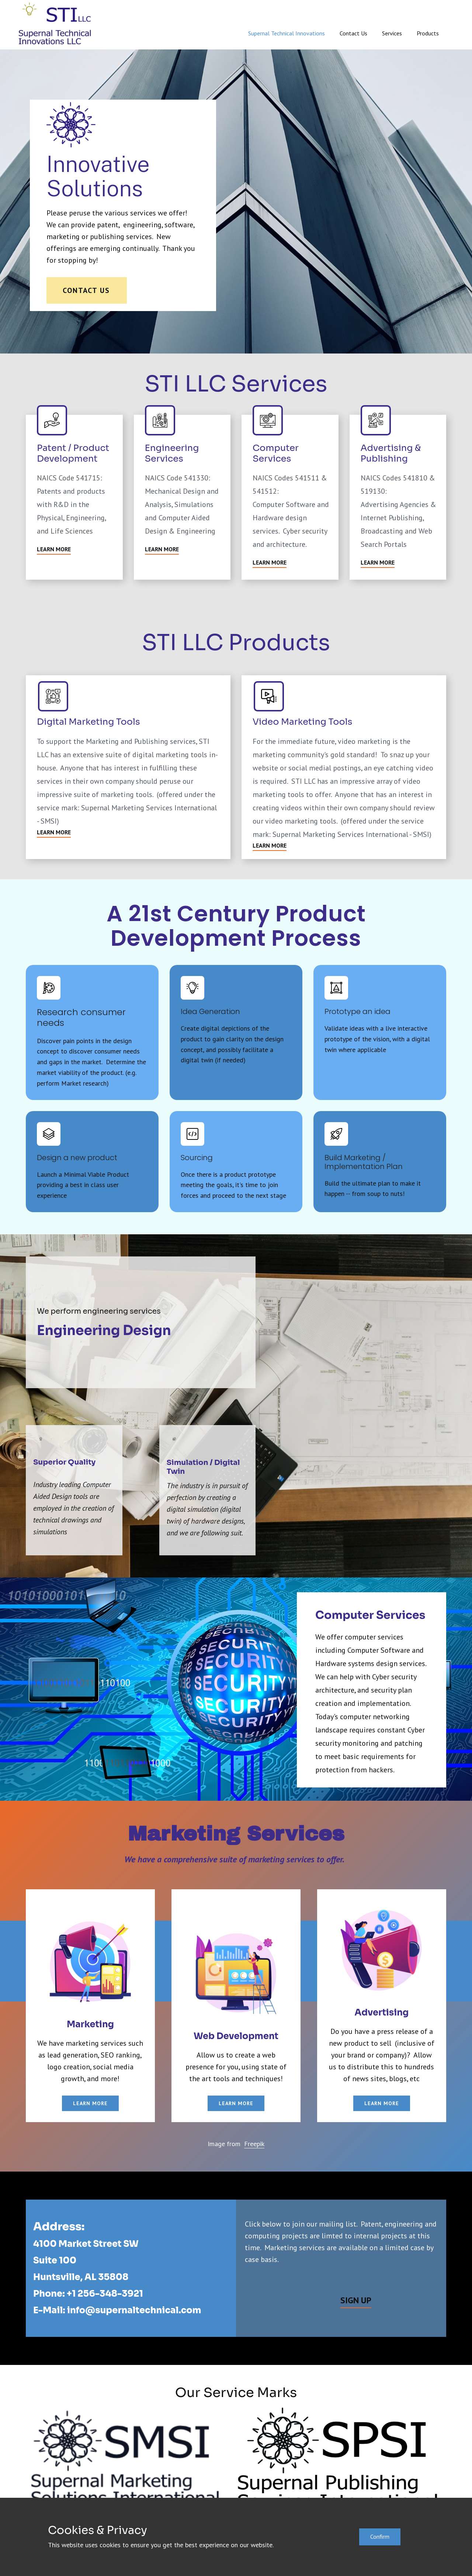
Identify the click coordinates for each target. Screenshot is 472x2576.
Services (392, 33)
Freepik (254, 2143)
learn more (90, 2103)
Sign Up (355, 2300)
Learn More (54, 549)
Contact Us (353, 33)
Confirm (379, 2536)
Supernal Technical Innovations (286, 33)
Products (428, 33)
